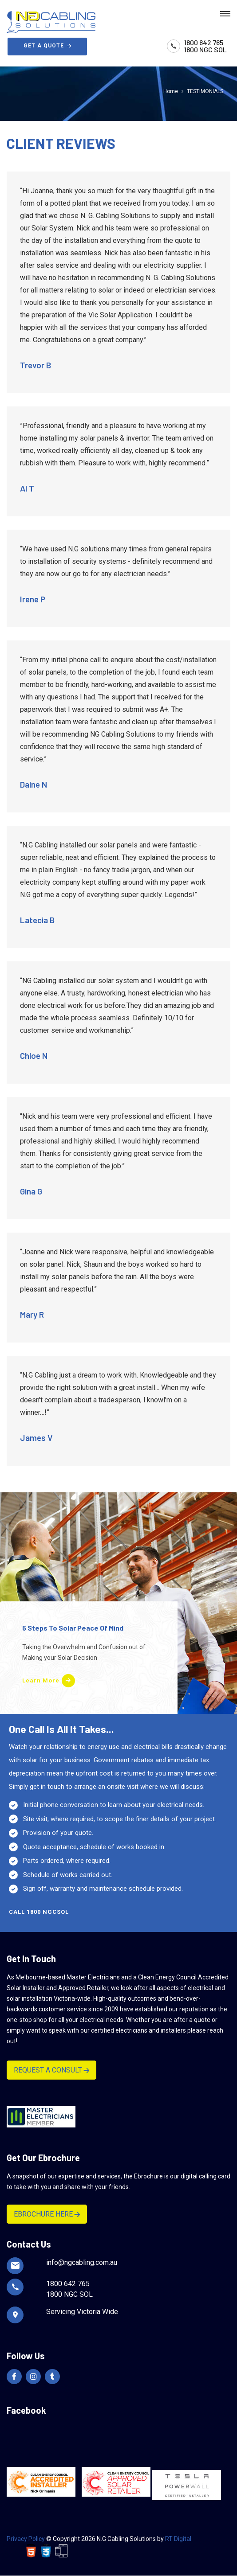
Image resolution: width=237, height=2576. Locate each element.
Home (170, 91)
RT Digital (178, 2538)
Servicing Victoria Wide (82, 2311)
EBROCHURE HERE (47, 2214)
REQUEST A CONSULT (51, 2070)
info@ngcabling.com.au (81, 2262)
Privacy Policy (26, 2538)
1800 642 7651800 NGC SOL (205, 46)
